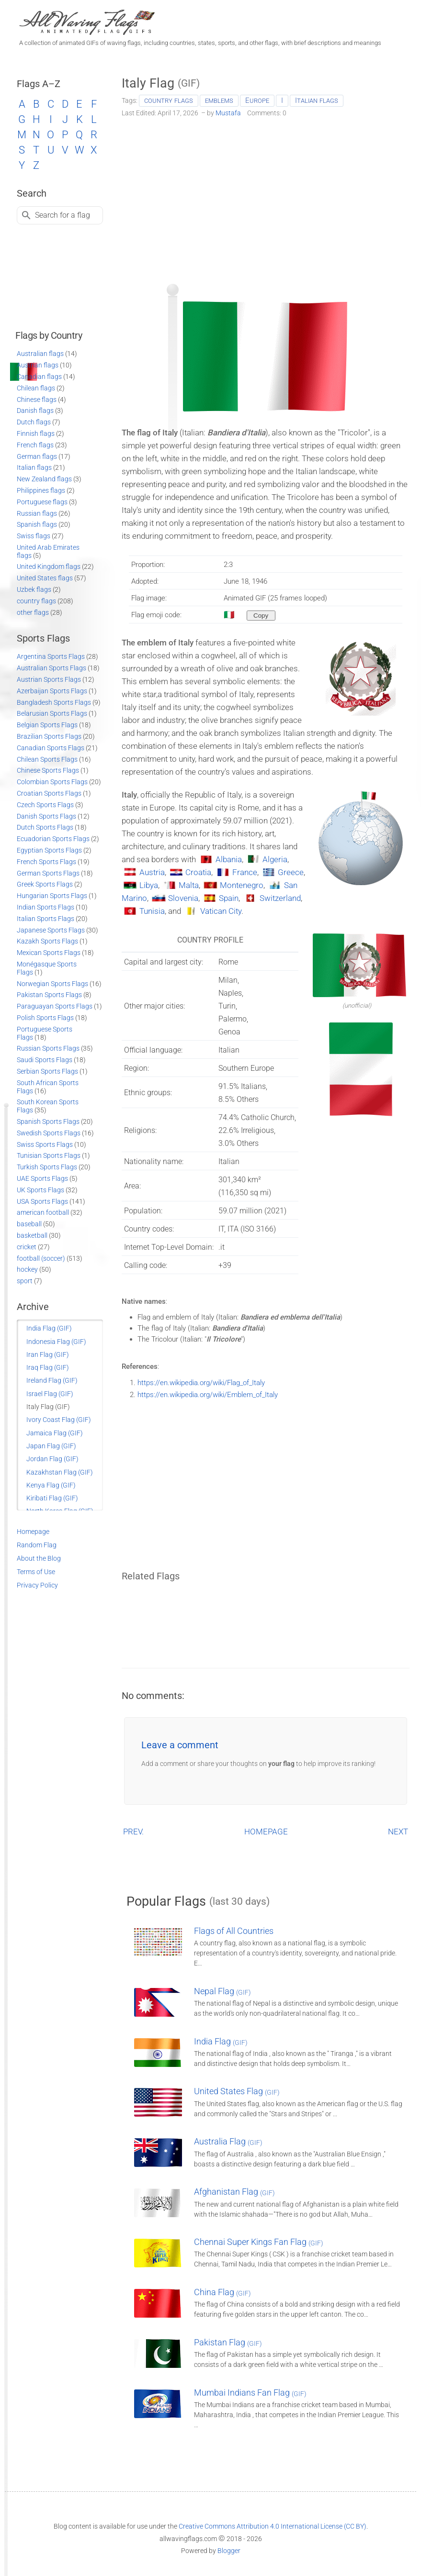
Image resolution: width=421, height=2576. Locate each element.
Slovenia (183, 898)
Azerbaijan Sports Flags (52, 691)
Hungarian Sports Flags (52, 895)
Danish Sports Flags (46, 816)
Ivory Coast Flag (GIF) (58, 1419)
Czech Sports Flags (45, 805)
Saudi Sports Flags (44, 1060)
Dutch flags (34, 422)
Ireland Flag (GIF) (52, 1380)
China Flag (222, 2292)
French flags (35, 445)
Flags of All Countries (233, 1931)
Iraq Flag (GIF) (47, 1367)
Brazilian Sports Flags (49, 736)
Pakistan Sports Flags (49, 995)
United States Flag (237, 2091)
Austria (152, 872)
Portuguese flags (42, 502)
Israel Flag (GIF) (49, 1394)
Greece (291, 872)
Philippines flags (41, 490)
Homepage (33, 1531)
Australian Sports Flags (51, 668)
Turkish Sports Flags (47, 1167)
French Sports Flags (46, 862)
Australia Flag (228, 2141)
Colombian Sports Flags (52, 782)
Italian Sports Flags (45, 918)
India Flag (221, 2041)
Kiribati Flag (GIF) (52, 1498)
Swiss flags (33, 536)
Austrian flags (37, 365)
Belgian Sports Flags (47, 725)
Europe (257, 100)
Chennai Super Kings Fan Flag (258, 2242)
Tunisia (152, 911)
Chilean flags (36, 388)
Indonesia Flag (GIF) (56, 1341)
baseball (29, 1224)
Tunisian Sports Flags (48, 1155)
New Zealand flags (44, 479)
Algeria (274, 859)
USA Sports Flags (42, 1201)
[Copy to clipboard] (261, 616)
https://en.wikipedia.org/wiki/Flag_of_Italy (201, 1382)
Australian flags (40, 353)
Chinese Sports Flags (48, 770)
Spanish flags (37, 524)
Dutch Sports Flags (45, 827)
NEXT (398, 1831)
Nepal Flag (222, 1991)
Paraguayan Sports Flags (54, 1006)
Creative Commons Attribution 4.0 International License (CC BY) (272, 2526)
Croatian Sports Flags (49, 793)
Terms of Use (36, 1572)
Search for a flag (62, 215)
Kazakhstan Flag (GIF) (59, 1472)
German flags (37, 456)
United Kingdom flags (48, 566)
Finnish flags (36, 433)
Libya (148, 885)
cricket (26, 1247)
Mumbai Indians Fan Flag (250, 2392)
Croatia (198, 872)
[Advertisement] (266, 197)
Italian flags (316, 100)
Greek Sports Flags (45, 884)
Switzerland (280, 898)
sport (25, 1281)
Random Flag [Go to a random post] (37, 1545)
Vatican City (220, 911)
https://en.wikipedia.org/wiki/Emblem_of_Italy (207, 1394)
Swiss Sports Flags (45, 1144)
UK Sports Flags (40, 1190)
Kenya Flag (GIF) (51, 1485)
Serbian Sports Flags (47, 1071)
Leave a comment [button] (179, 1745)
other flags (33, 612)
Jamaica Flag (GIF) (54, 1433)
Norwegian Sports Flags (52, 984)
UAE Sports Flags (42, 1178)
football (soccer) (41, 1258)
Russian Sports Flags (48, 1048)
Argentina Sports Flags (51, 656)
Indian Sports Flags (45, 907)
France (244, 872)
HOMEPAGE (266, 1831)
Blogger (228, 2550)
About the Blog (39, 1558)
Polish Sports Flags (45, 1018)
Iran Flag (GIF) (47, 1354)
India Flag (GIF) (49, 1328)
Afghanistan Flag (234, 2192)
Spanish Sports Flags (48, 1121)
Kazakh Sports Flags (47, 941)
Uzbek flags (34, 589)
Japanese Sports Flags (51, 930)
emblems (219, 100)
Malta (189, 885)
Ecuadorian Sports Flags (53, 839)
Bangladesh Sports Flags (54, 702)
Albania (229, 859)
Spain (229, 898)
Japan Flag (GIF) (51, 1446)
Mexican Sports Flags (48, 952)
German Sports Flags (48, 873)
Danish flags (35, 410)
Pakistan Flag (228, 2342)
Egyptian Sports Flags (49, 850)
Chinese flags (37, 399)
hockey (27, 1269)
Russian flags (37, 513)
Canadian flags (39, 376)
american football (43, 1212)
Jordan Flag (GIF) (52, 1459)
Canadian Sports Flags (50, 748)
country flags (168, 100)
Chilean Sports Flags (47, 759)
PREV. (133, 1831)
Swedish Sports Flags (48, 1133)
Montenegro (241, 885)
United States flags (45, 578)
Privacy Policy (37, 1585)
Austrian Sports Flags (49, 679)
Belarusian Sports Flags (52, 713)
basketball (32, 1235)
